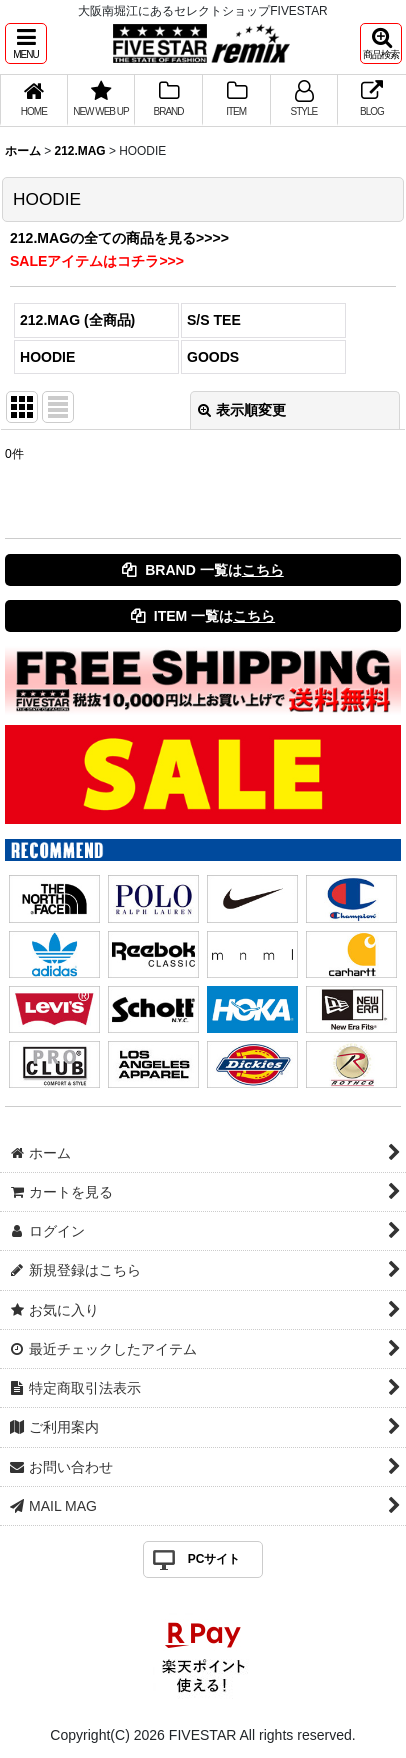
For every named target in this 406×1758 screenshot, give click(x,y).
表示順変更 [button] (242, 410)
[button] (26, 43)
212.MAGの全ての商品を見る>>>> (119, 238)
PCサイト (214, 1559)
